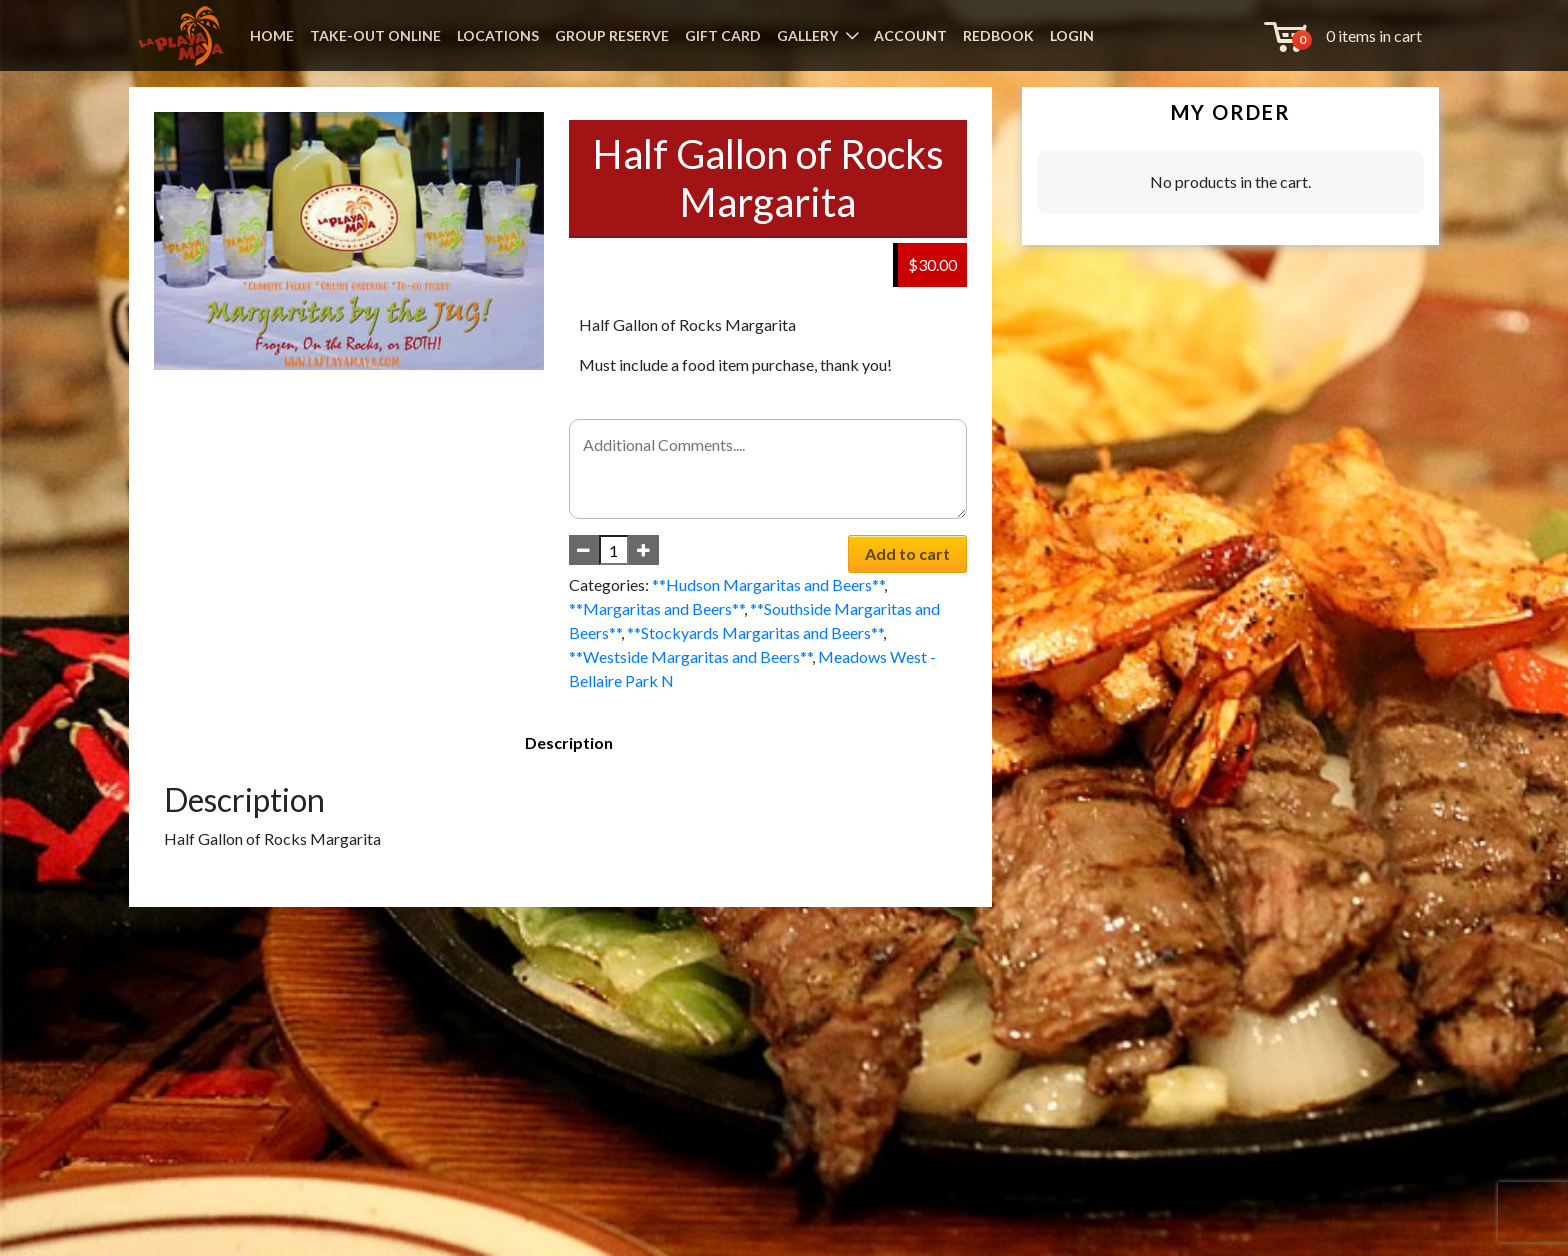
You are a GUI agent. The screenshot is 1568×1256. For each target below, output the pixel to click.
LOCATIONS (498, 35)
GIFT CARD (723, 35)
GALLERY (807, 35)
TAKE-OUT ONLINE (375, 35)
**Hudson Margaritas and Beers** (768, 584)
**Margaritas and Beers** (656, 608)
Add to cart (907, 553)
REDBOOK (998, 35)
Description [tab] (569, 742)
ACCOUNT (910, 35)
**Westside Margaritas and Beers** (690, 656)
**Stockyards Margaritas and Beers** (755, 632)
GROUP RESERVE (612, 35)
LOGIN (1072, 35)
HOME (272, 35)
